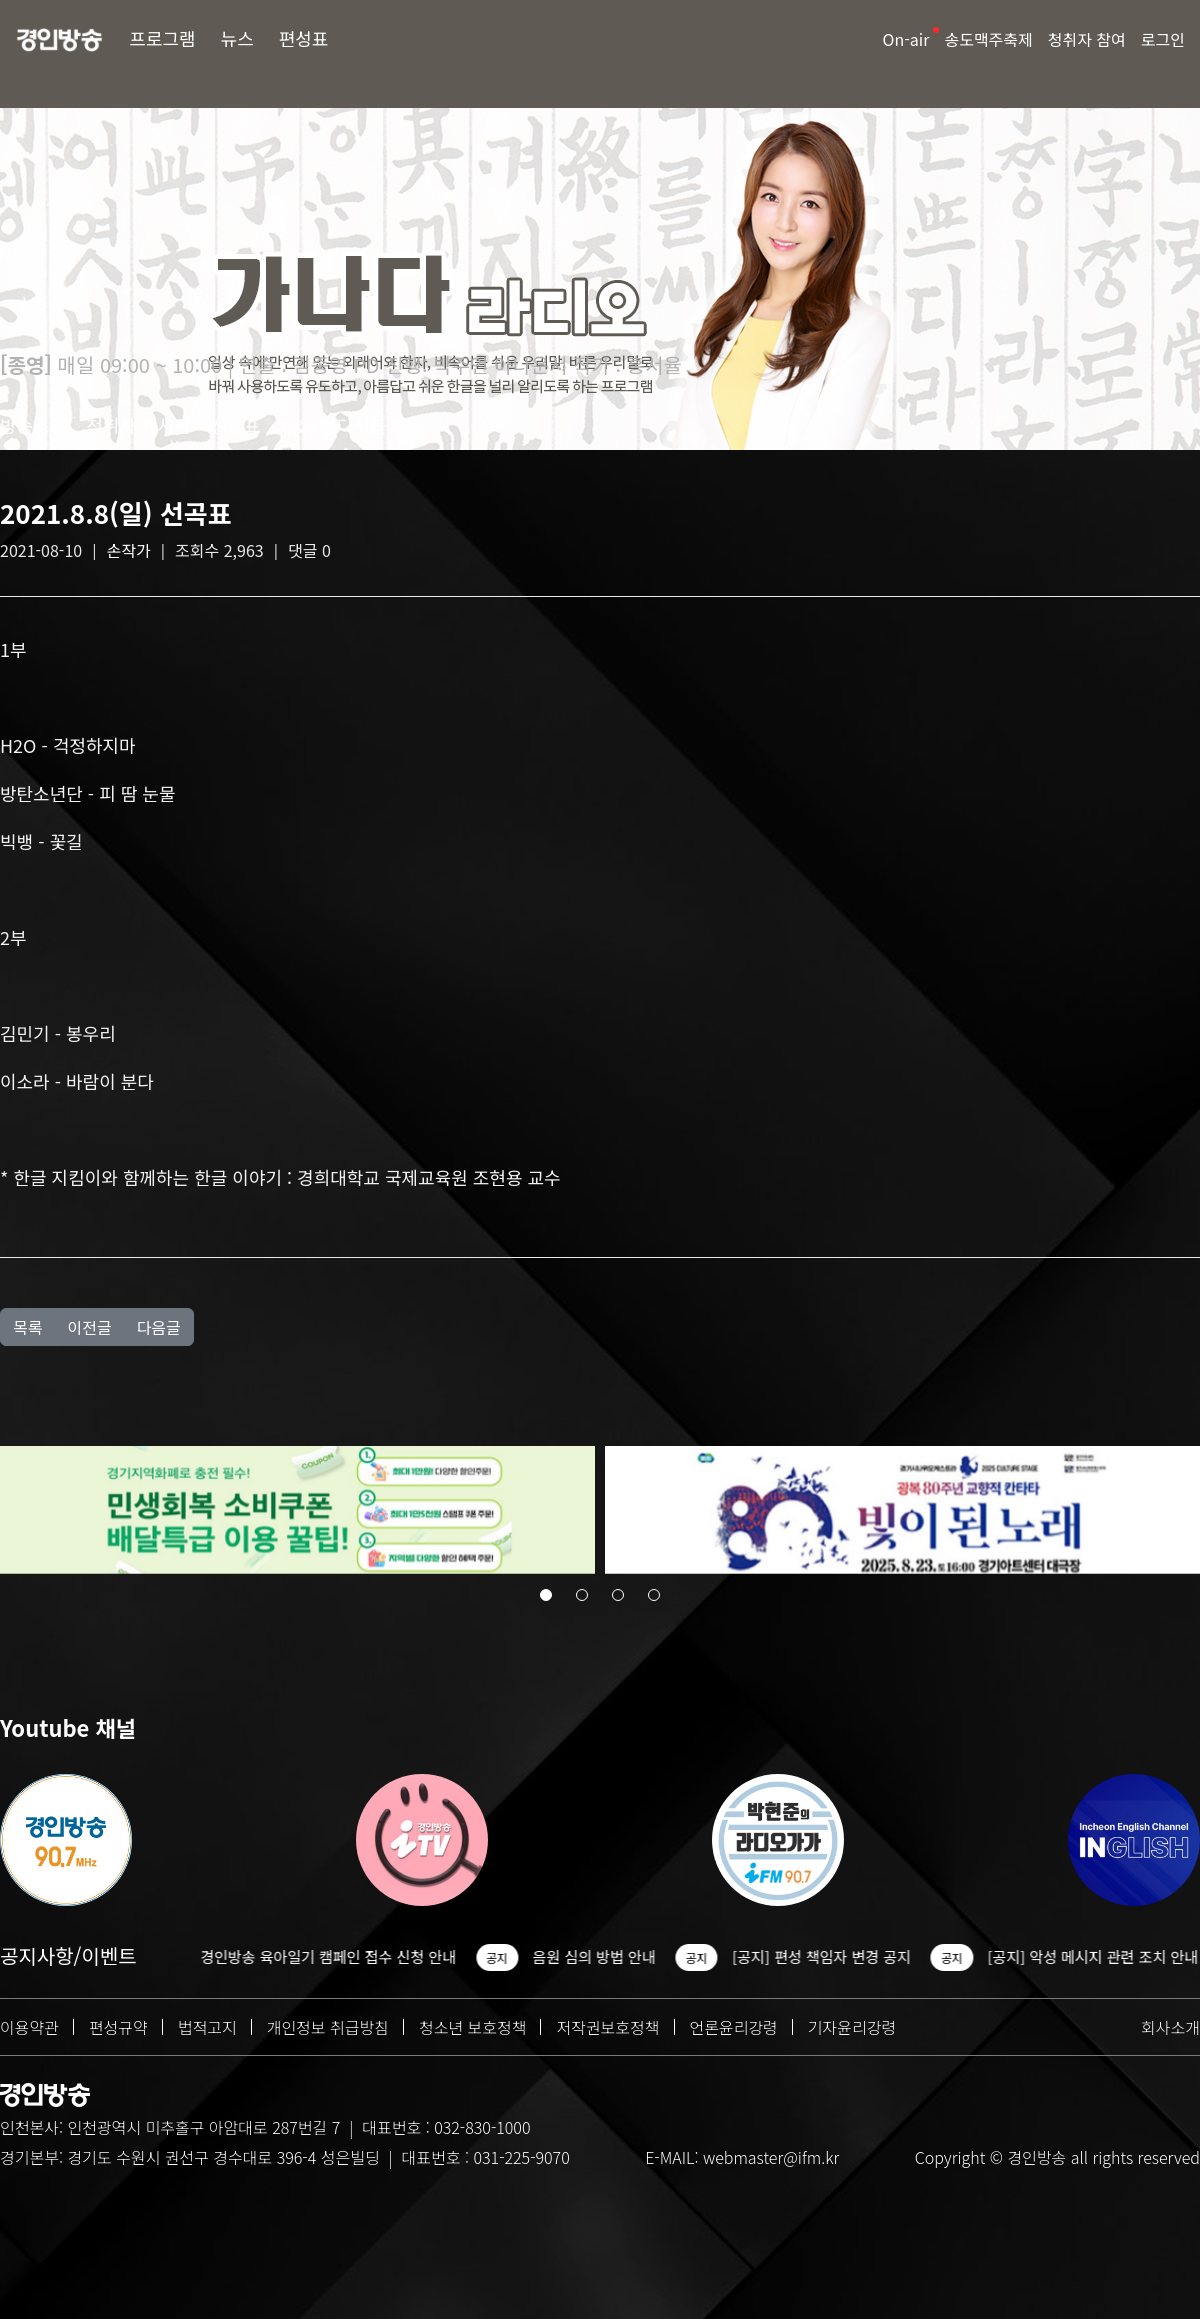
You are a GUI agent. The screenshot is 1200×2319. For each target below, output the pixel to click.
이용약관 (29, 2027)
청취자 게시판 (138, 425)
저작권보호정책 (607, 2027)
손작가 (129, 550)
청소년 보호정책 (473, 2027)
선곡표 (236, 425)
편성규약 (118, 2027)
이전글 (89, 1327)
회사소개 (1170, 2027)
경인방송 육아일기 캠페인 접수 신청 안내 (337, 1956)
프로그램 (162, 38)
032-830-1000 (482, 2127)
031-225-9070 (521, 2157)
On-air (906, 39)
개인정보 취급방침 (328, 2027)
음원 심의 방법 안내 (602, 1956)
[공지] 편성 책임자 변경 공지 (830, 1956)
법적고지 (207, 2027)
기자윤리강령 (852, 2027)
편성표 (304, 38)
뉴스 (237, 38)
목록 (27, 1327)
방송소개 (33, 425)
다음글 (159, 1327)
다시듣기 (370, 425)
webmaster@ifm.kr (771, 2157)
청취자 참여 (1087, 39)
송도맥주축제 (988, 39)
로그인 (1163, 39)
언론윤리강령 (734, 2027)
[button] (546, 1597)
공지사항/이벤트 (68, 1955)
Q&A (298, 425)
